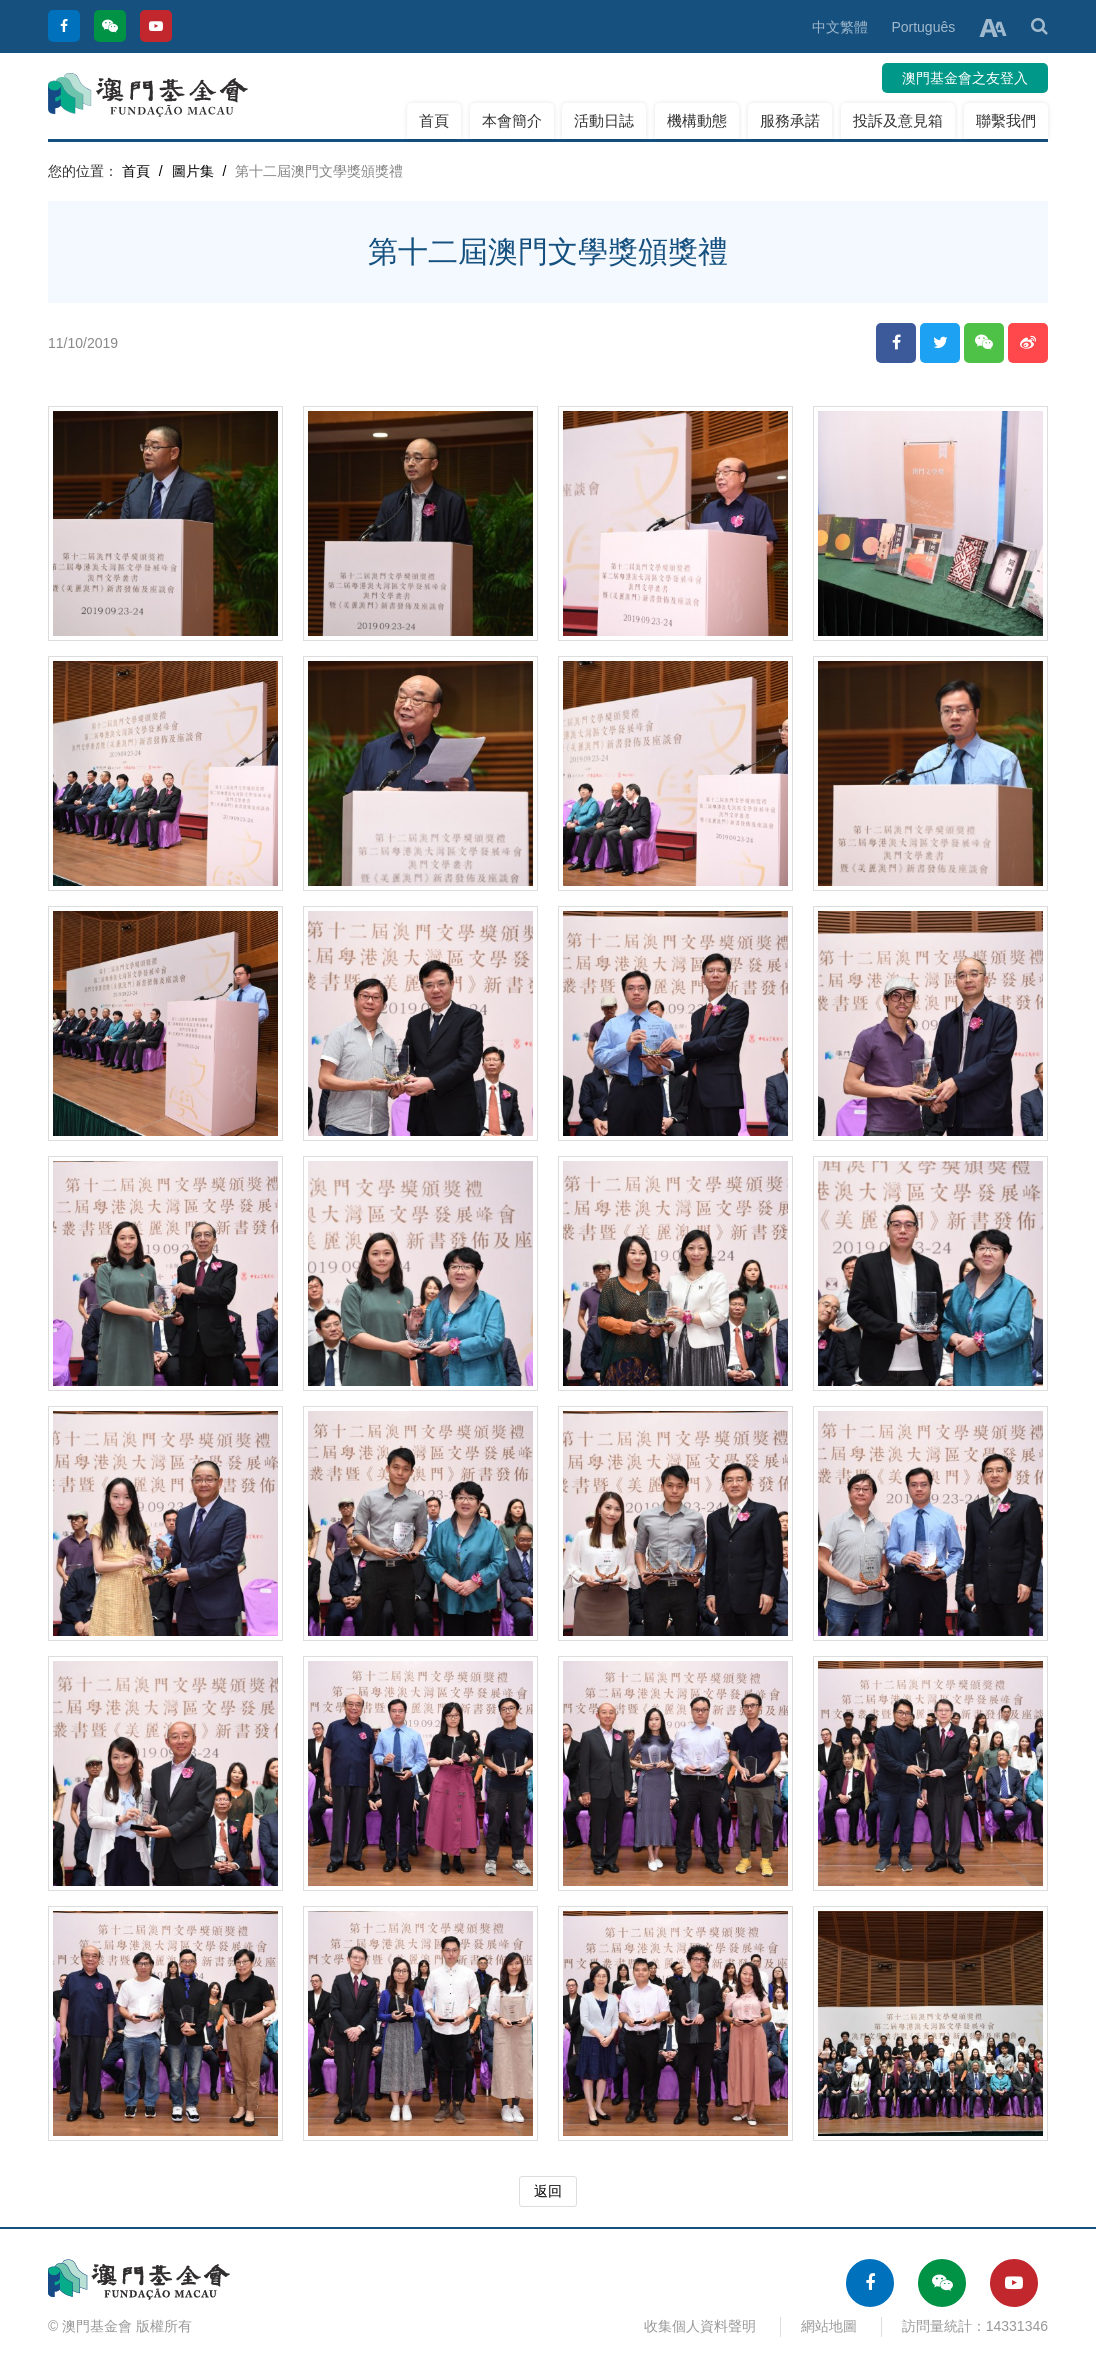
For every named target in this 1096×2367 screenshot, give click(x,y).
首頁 (434, 120)
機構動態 (697, 120)
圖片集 (193, 171)
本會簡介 (512, 120)
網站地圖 (829, 2326)
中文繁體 (840, 27)
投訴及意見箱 (898, 120)
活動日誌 (604, 120)
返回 (548, 2191)
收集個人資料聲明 (700, 2326)
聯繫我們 (1006, 120)
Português (923, 27)
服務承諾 (790, 120)
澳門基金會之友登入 (965, 78)
